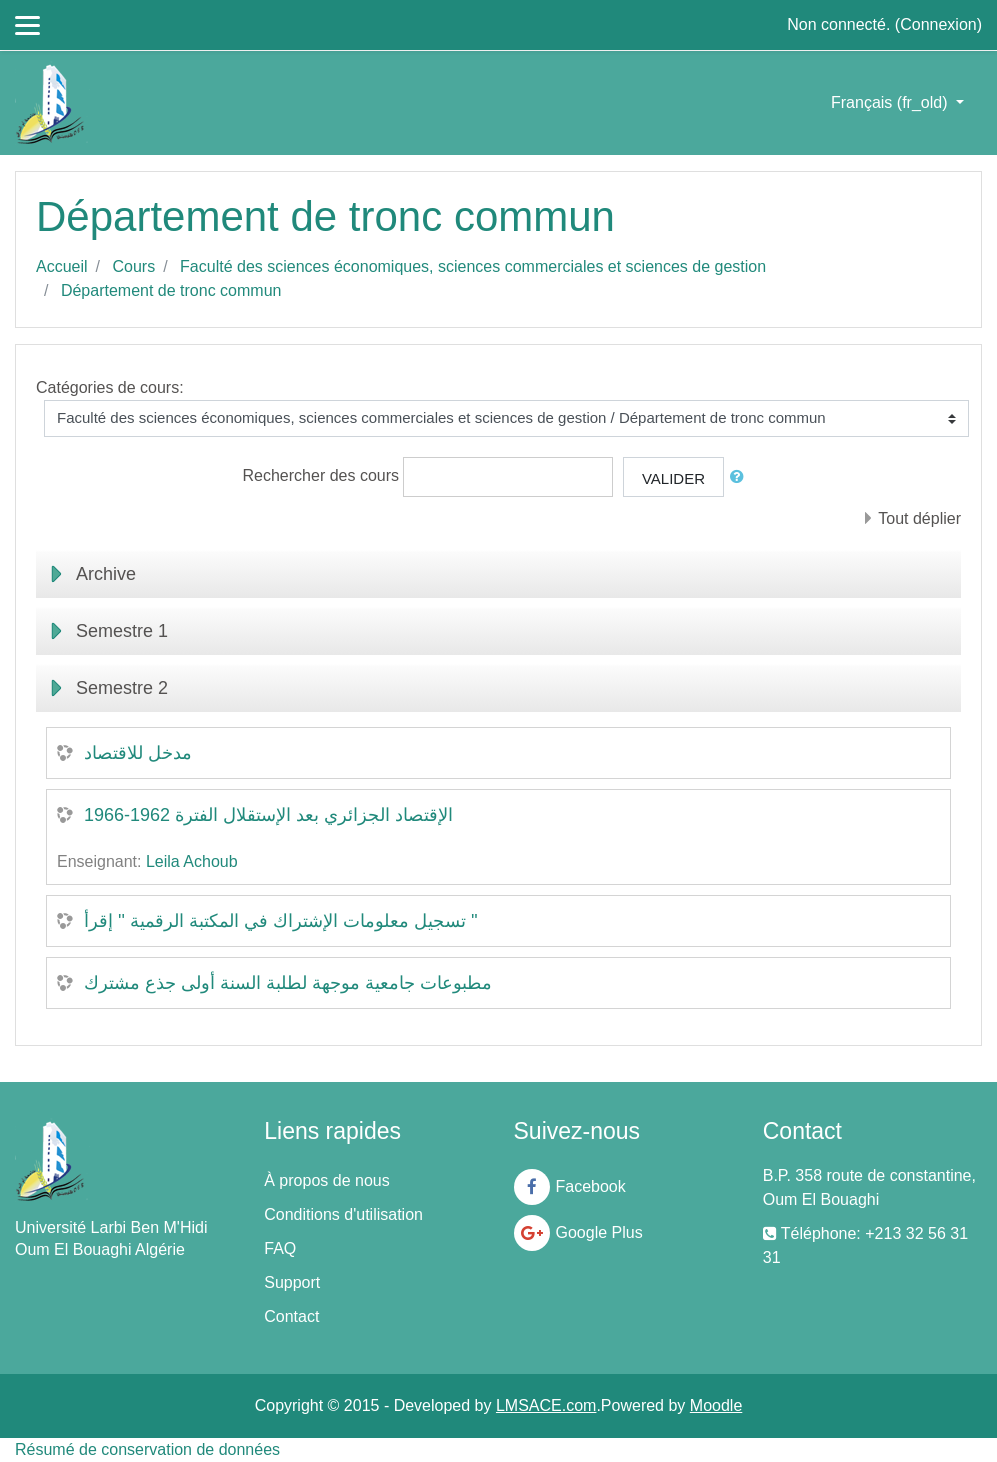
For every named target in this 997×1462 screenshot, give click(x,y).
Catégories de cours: (110, 387)
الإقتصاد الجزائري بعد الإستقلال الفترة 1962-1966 (268, 815)
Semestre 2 (122, 688)
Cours (133, 266)
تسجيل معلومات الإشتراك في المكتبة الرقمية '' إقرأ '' (281, 921)
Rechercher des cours (321, 475)
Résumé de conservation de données (147, 1449)
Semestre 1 (122, 631)
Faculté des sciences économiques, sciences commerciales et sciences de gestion (473, 266)
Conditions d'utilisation (343, 1214)
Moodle (716, 1405)
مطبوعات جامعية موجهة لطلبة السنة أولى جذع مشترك (288, 983)
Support (292, 1282)
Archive (106, 574)
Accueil (62, 266)
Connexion (938, 24)
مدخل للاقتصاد (138, 753)
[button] (741, 477)
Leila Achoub (192, 861)
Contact (291, 1316)
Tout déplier (919, 518)
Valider (673, 478)
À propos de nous (326, 1180)
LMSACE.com (546, 1405)
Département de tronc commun (171, 290)
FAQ (280, 1248)
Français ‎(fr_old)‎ (891, 102)
